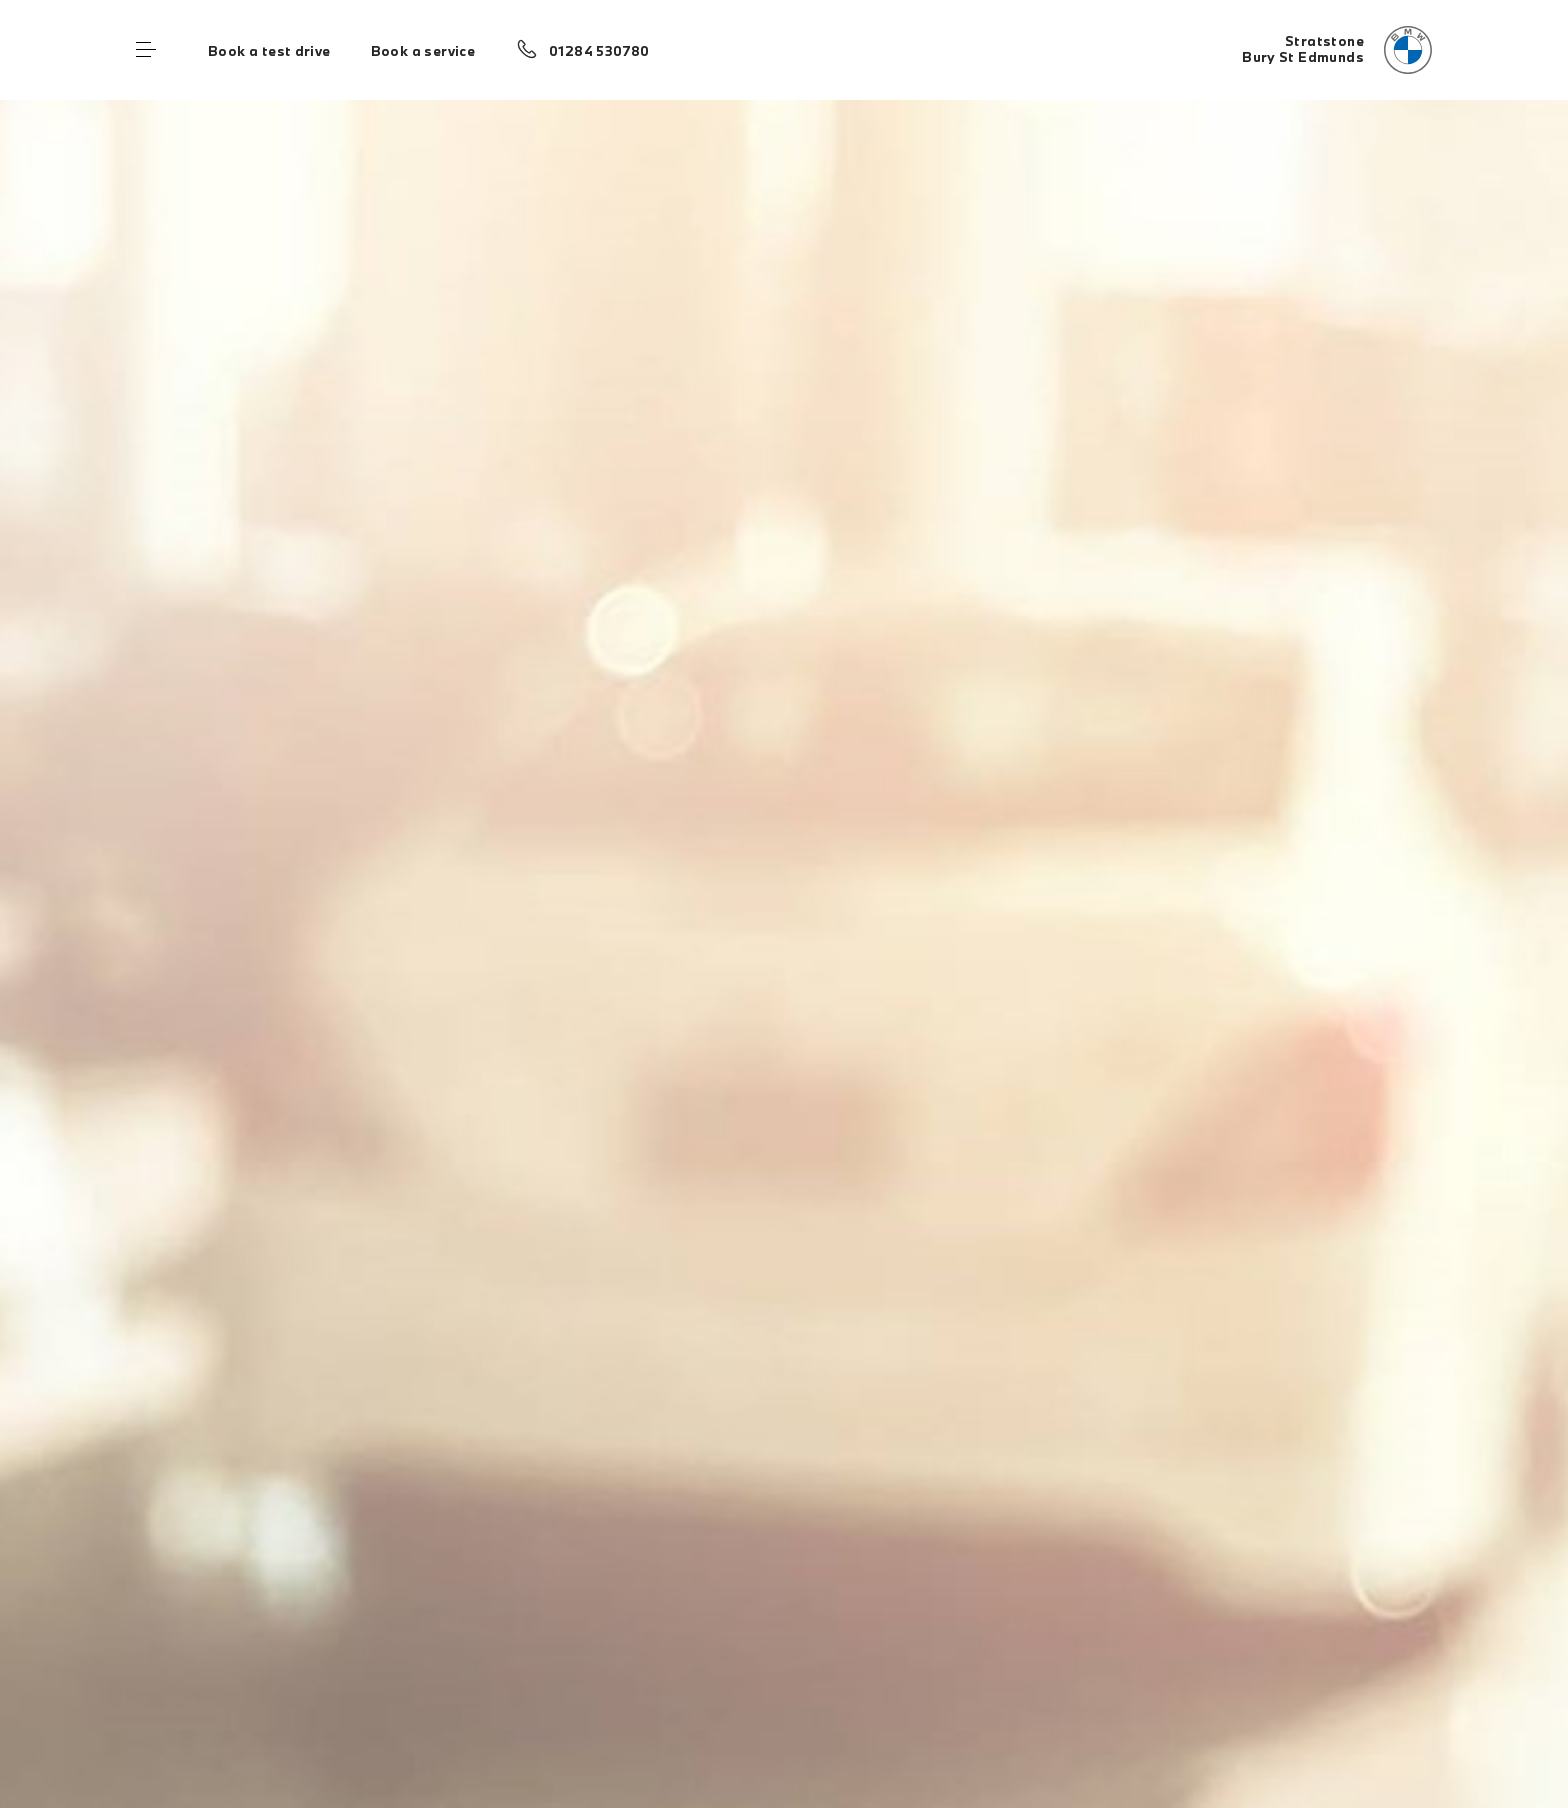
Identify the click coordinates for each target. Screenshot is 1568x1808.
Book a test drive (269, 51)
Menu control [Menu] (146, 50)
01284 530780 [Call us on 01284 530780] (599, 51)
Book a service (423, 51)
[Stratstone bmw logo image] (1337, 50)
